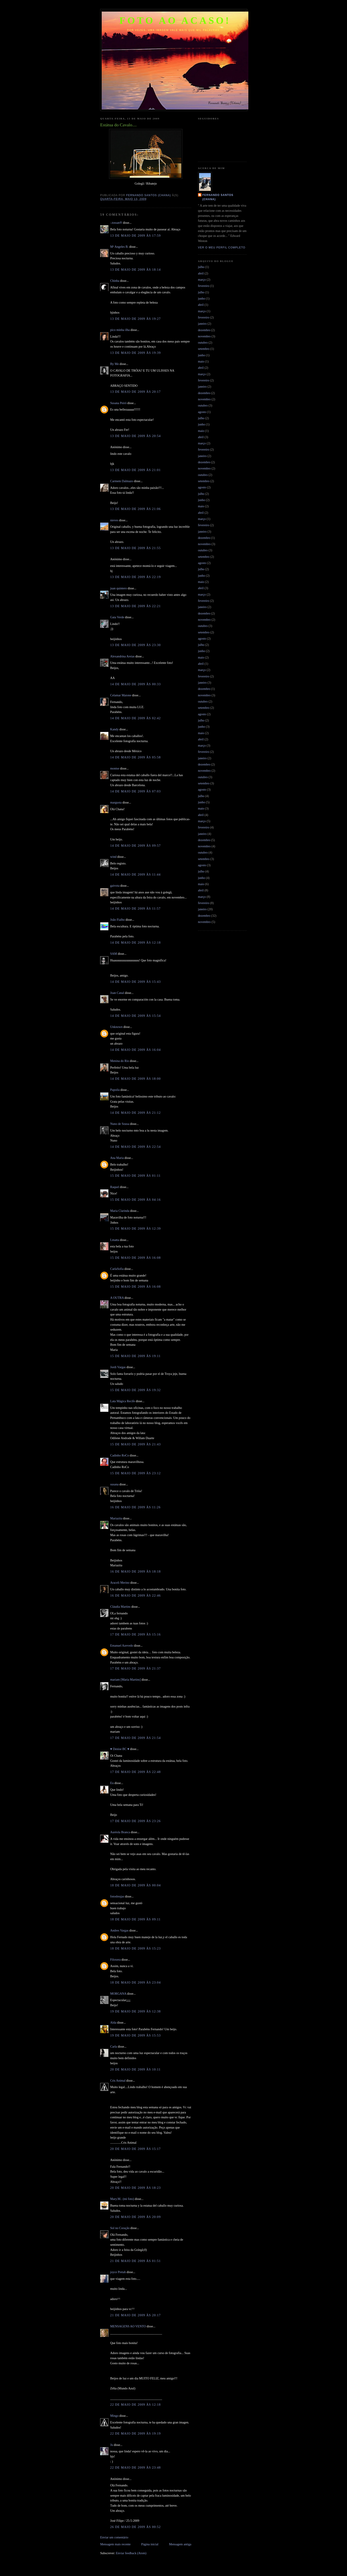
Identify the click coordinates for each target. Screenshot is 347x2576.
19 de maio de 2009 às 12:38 (135, 2011)
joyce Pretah (118, 2272)
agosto (202, 412)
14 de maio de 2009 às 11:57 (135, 908)
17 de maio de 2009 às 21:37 (135, 1668)
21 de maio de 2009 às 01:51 (135, 2261)
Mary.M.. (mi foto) (122, 2199)
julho (201, 267)
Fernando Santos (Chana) (217, 197)
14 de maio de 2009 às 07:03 (135, 791)
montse (114, 768)
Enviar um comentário (114, 2537)
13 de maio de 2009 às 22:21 (135, 606)
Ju (111, 2445)
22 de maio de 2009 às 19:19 (135, 2433)
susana (114, 1484)
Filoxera (115, 1959)
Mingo (114, 2415)
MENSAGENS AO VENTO (128, 2326)
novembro (204, 336)
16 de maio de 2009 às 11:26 (135, 1507)
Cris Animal (118, 2080)
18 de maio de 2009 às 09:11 (135, 1919)
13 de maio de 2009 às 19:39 (135, 352)
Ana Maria (117, 1158)
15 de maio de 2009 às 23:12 (135, 1473)
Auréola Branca (120, 1832)
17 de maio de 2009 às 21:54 (135, 1738)
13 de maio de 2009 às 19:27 (135, 318)
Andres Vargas (119, 1930)
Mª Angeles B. (119, 246)
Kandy (114, 729)
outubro (203, 342)
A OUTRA (117, 1297)
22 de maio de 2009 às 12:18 (135, 2404)
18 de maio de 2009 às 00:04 (135, 1885)
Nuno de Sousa (119, 1124)
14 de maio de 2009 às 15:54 (135, 1015)
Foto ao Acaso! (175, 20)
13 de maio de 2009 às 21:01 (135, 470)
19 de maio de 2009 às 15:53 (135, 2035)
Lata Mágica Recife (122, 1401)
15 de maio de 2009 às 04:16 (135, 1199)
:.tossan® (116, 222)
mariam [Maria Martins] (125, 1679)
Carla (113, 2046)
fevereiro (203, 286)
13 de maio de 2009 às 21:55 (135, 548)
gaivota (115, 885)
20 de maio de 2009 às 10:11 (135, 2069)
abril (201, 273)
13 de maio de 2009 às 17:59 (135, 235)
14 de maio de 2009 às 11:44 (135, 874)
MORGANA (118, 1993)
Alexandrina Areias (122, 656)
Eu (112, 1783)
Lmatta (114, 1240)
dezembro (204, 330)
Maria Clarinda (119, 1210)
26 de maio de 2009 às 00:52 (135, 2527)
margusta (116, 802)
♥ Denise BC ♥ (119, 1749)
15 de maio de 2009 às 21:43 (135, 1444)
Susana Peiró (118, 403)
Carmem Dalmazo (121, 481)
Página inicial (149, 2544)
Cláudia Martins (120, 1606)
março (202, 279)
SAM (113, 953)
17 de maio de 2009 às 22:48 (135, 1772)
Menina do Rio (119, 1061)
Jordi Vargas (118, 1367)
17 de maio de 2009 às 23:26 (135, 1821)
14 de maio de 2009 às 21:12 (135, 1112)
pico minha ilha (120, 330)
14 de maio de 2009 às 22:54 (135, 1146)
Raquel (114, 1187)
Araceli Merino (120, 1582)
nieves (114, 520)
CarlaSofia (117, 1269)
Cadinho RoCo (119, 1455)
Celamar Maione (120, 695)
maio (201, 361)
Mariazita (116, 1518)
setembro (203, 348)
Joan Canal (117, 993)
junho (201, 298)
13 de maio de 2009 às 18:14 (135, 269)
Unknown (116, 1027)
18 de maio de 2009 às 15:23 (135, 1948)
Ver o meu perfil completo (221, 247)
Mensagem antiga (180, 2544)
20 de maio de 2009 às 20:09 (135, 2217)
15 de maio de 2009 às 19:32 (135, 1390)
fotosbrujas (117, 1896)
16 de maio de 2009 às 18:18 (135, 1571)
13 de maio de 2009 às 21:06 (135, 509)
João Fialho (117, 919)
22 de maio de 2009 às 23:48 (135, 2467)
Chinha (114, 280)
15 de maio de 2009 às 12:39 (135, 1228)
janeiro (202, 323)
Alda (113, 2022)
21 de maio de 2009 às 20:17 (135, 2315)
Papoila (115, 1090)
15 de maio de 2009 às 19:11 (135, 1356)
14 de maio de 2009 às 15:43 (135, 981)
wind (113, 856)
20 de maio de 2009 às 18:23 (135, 2187)
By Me (114, 364)
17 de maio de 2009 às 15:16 (135, 1634)
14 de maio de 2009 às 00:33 (135, 684)
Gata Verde (117, 617)
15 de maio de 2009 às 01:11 (135, 1175)
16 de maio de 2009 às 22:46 (135, 1595)
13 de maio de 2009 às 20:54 (135, 436)
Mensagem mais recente (115, 2544)
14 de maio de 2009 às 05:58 (135, 757)
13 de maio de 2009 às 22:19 (135, 577)
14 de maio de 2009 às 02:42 (135, 718)
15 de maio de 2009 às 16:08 (135, 1257)
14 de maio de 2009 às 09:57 (135, 845)
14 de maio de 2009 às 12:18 (135, 942)
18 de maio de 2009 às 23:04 (135, 1982)
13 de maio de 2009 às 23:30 (135, 645)
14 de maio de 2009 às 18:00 (135, 1078)
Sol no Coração (120, 2228)
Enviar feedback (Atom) (131, 2553)
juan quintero (118, 588)
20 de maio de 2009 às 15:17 (135, 2149)
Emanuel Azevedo (121, 1645)
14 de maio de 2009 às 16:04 (135, 1049)
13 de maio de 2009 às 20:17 (135, 391)
